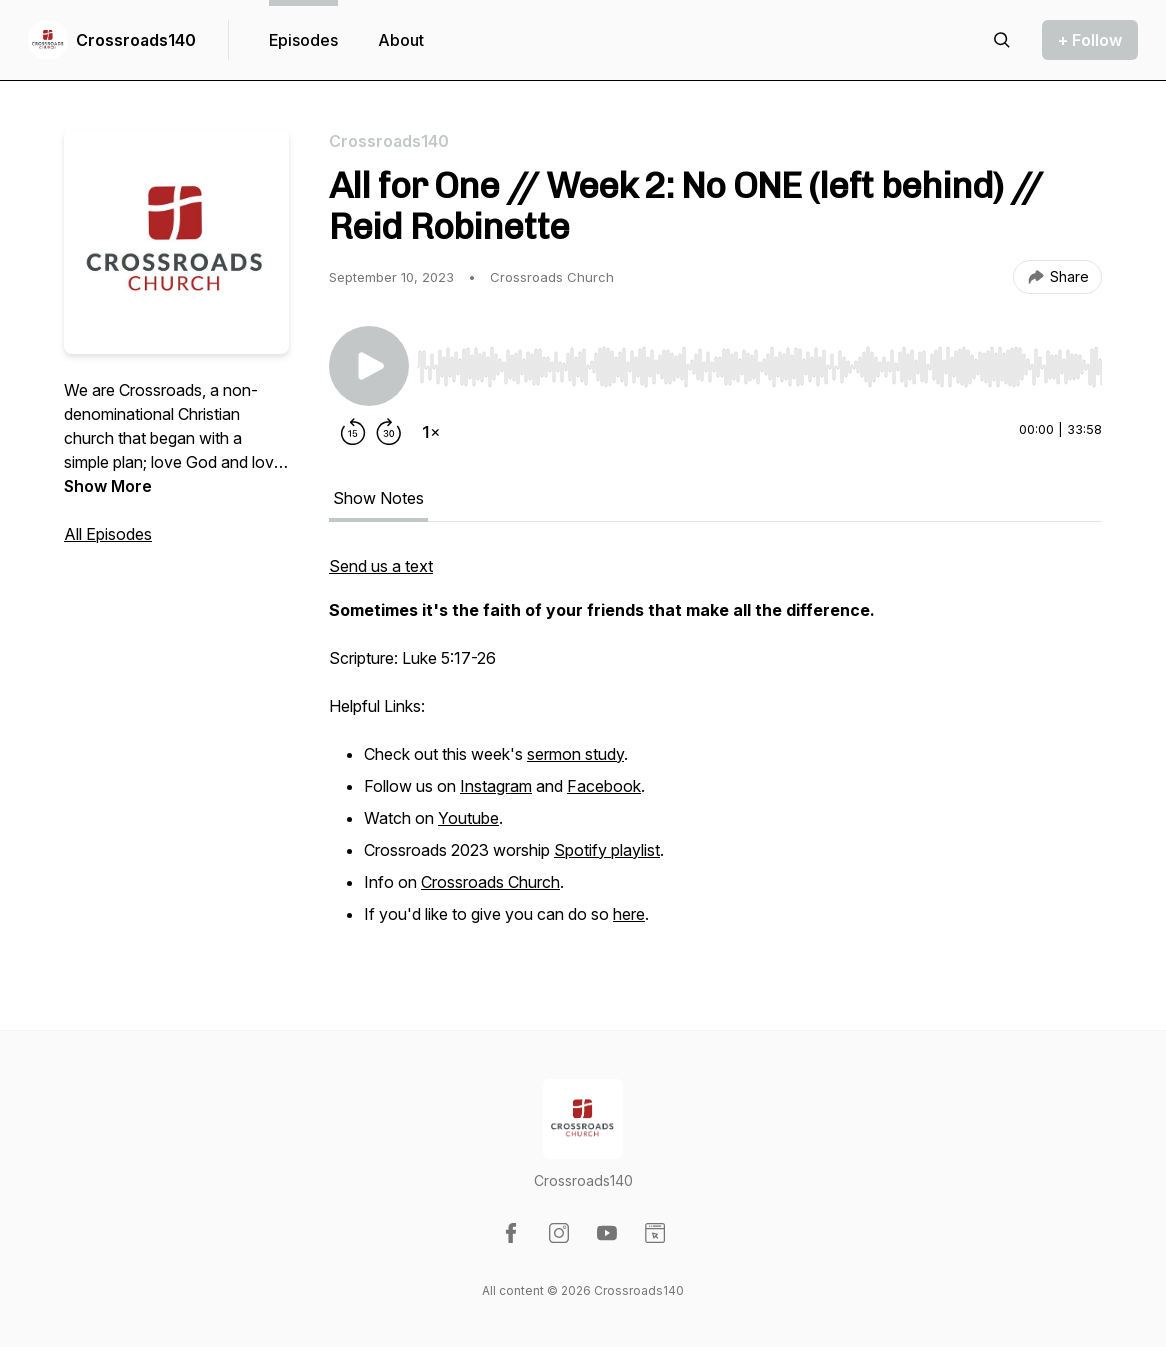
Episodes (303, 40)
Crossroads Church (490, 882)
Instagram (496, 786)
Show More (108, 486)
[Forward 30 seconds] (389, 432)
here (629, 914)
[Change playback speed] (431, 432)
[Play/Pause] (369, 366)
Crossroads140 (136, 40)
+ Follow (1090, 40)
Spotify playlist (607, 850)
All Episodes (108, 534)
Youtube (468, 818)
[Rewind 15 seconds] (353, 432)
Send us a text (381, 566)
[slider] (759, 367)
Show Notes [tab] (378, 498)
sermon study (575, 754)
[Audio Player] (759, 361)
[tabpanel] (715, 752)
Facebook (604, 786)
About (401, 40)
